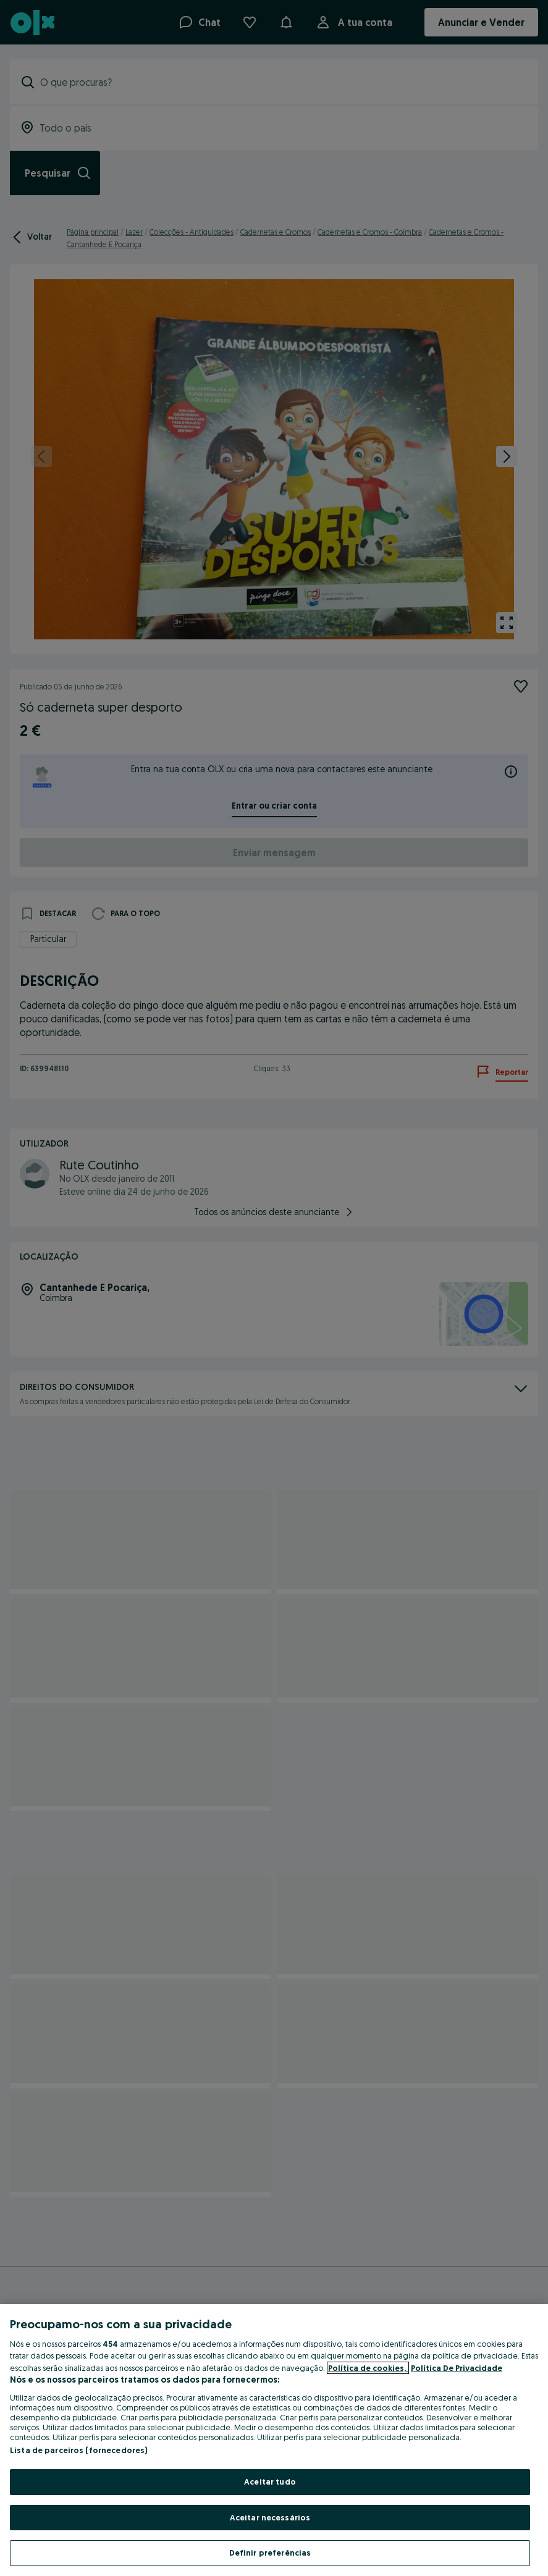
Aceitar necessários (270, 2517)
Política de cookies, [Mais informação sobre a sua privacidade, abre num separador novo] (368, 2368)
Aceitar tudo (270, 2481)
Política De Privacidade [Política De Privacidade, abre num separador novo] (456, 2368)
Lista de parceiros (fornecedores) (78, 2450)
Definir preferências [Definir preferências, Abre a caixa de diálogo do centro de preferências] (270, 2552)
